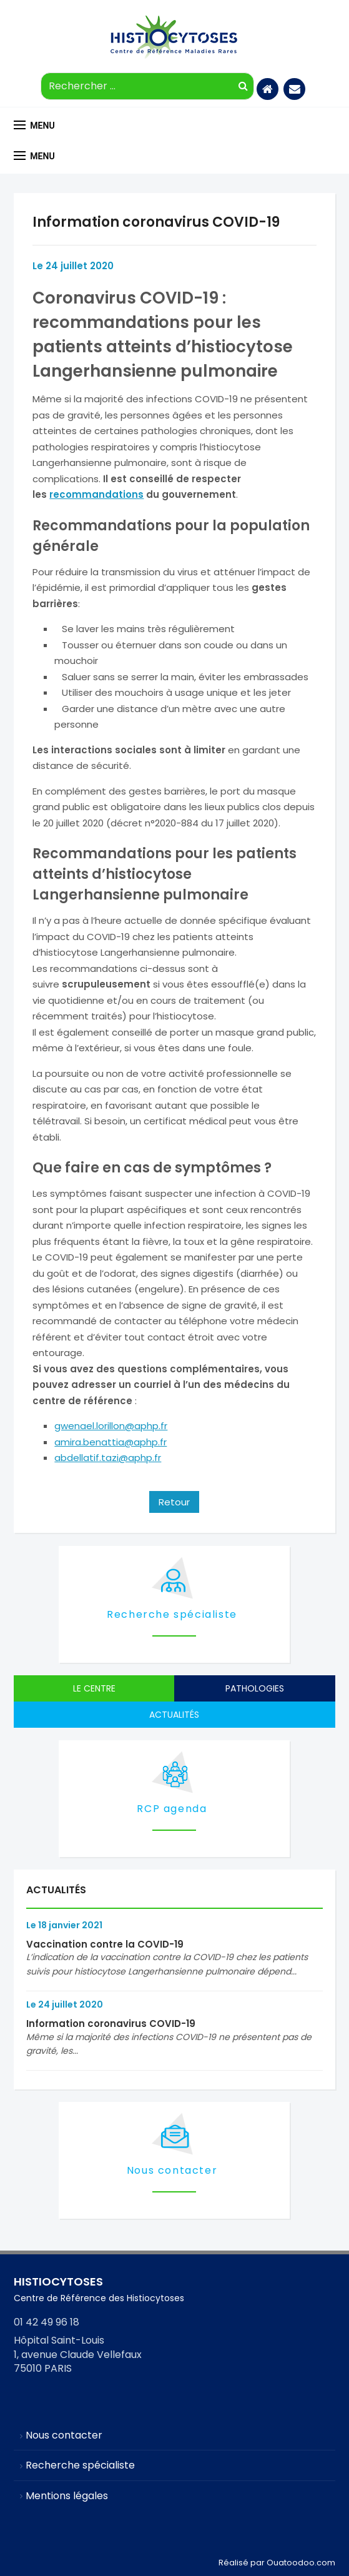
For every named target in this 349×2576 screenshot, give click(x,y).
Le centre (94, 1688)
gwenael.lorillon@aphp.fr (110, 1425)
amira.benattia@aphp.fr (110, 1442)
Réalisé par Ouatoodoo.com (277, 2562)
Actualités (174, 1714)
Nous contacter (172, 2170)
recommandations (96, 494)
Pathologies (254, 1688)
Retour (174, 1501)
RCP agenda (172, 1808)
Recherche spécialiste (172, 1614)
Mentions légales (67, 2496)
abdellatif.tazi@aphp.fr (107, 1457)
